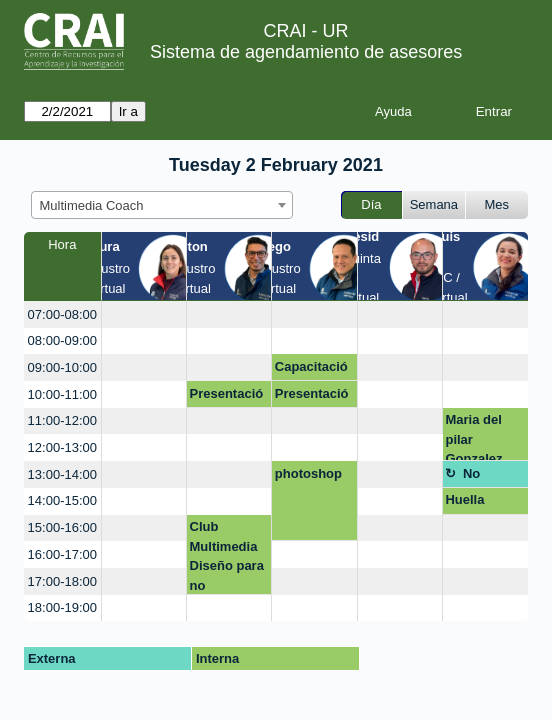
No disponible (492, 477)
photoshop (308, 473)
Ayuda (393, 111)
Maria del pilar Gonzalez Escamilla (475, 436)
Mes (497, 204)
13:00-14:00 (62, 474)
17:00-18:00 (62, 581)
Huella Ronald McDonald (476, 503)
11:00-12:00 (62, 420)
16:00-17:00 (62, 554)
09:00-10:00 (62, 367)
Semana (434, 204)
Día (371, 204)
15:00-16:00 (62, 527)
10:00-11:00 (62, 394)
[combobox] (162, 205)
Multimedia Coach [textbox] (92, 205)
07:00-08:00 (62, 314)
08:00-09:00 (62, 340)
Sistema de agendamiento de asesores (306, 52)
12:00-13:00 (62, 447)
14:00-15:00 (62, 500)
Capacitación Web (311, 370)
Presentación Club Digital (227, 397)
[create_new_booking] (144, 314)
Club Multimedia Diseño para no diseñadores (228, 556)
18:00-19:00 (62, 607)
